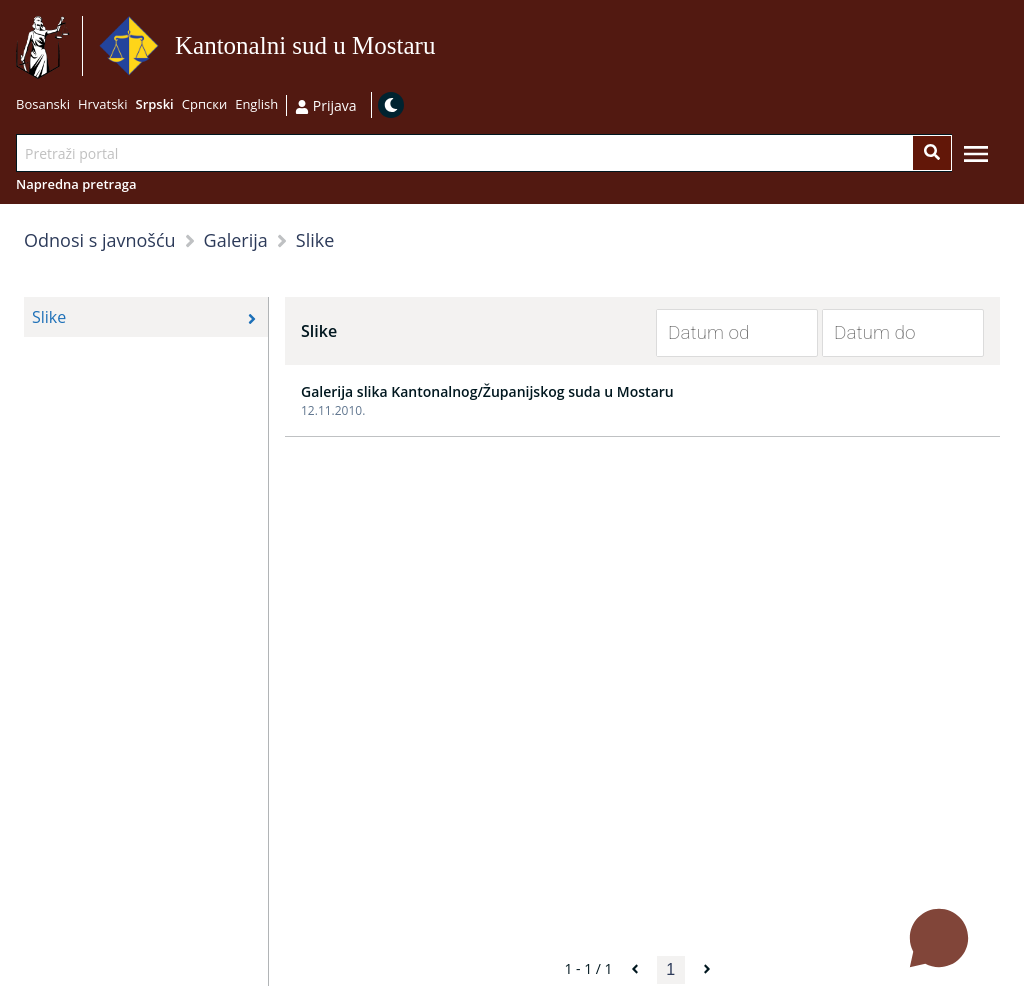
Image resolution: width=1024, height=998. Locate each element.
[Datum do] (888, 333)
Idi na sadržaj (443, 46)
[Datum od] (722, 333)
